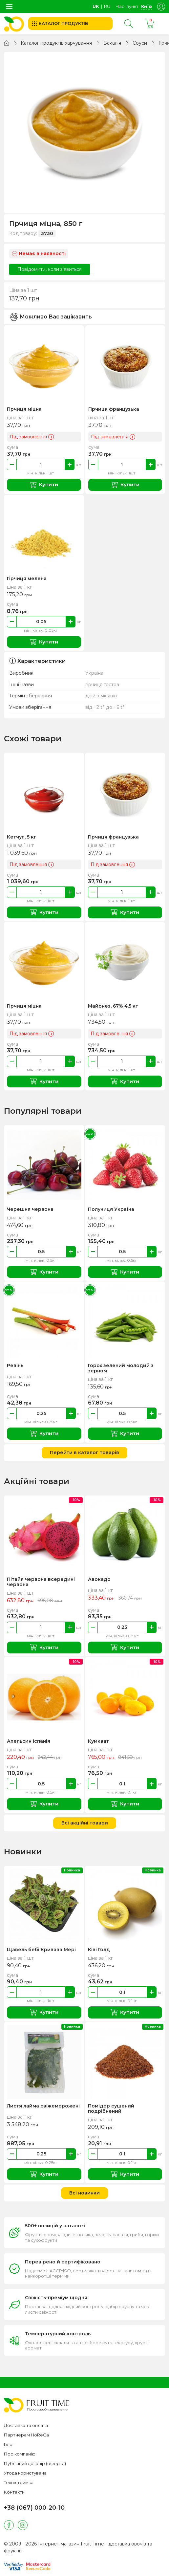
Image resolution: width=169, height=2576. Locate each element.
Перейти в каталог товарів (84, 1452)
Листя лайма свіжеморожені (43, 2106)
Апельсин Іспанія (28, 1741)
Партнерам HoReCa (26, 2434)
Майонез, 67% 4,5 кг (113, 1006)
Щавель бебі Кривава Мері (41, 1950)
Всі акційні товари (84, 1823)
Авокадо (99, 1579)
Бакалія (112, 43)
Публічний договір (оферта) (35, 2463)
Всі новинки (84, 2193)
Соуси (140, 43)
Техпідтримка (18, 2482)
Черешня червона (30, 1209)
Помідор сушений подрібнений (111, 2108)
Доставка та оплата (26, 2425)
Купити (44, 484)
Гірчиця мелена (27, 578)
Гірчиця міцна (24, 409)
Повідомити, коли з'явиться (49, 269)
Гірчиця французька (113, 409)
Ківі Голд (99, 1950)
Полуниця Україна (111, 1209)
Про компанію (19, 2453)
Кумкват (98, 1741)
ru (107, 6)
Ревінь (15, 1365)
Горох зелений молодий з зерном (121, 1368)
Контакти (14, 2492)
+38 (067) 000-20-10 (34, 2507)
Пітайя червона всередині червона (41, 1581)
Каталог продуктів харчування (56, 43)
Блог (9, 2444)
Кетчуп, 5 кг (21, 837)
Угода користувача (25, 2473)
